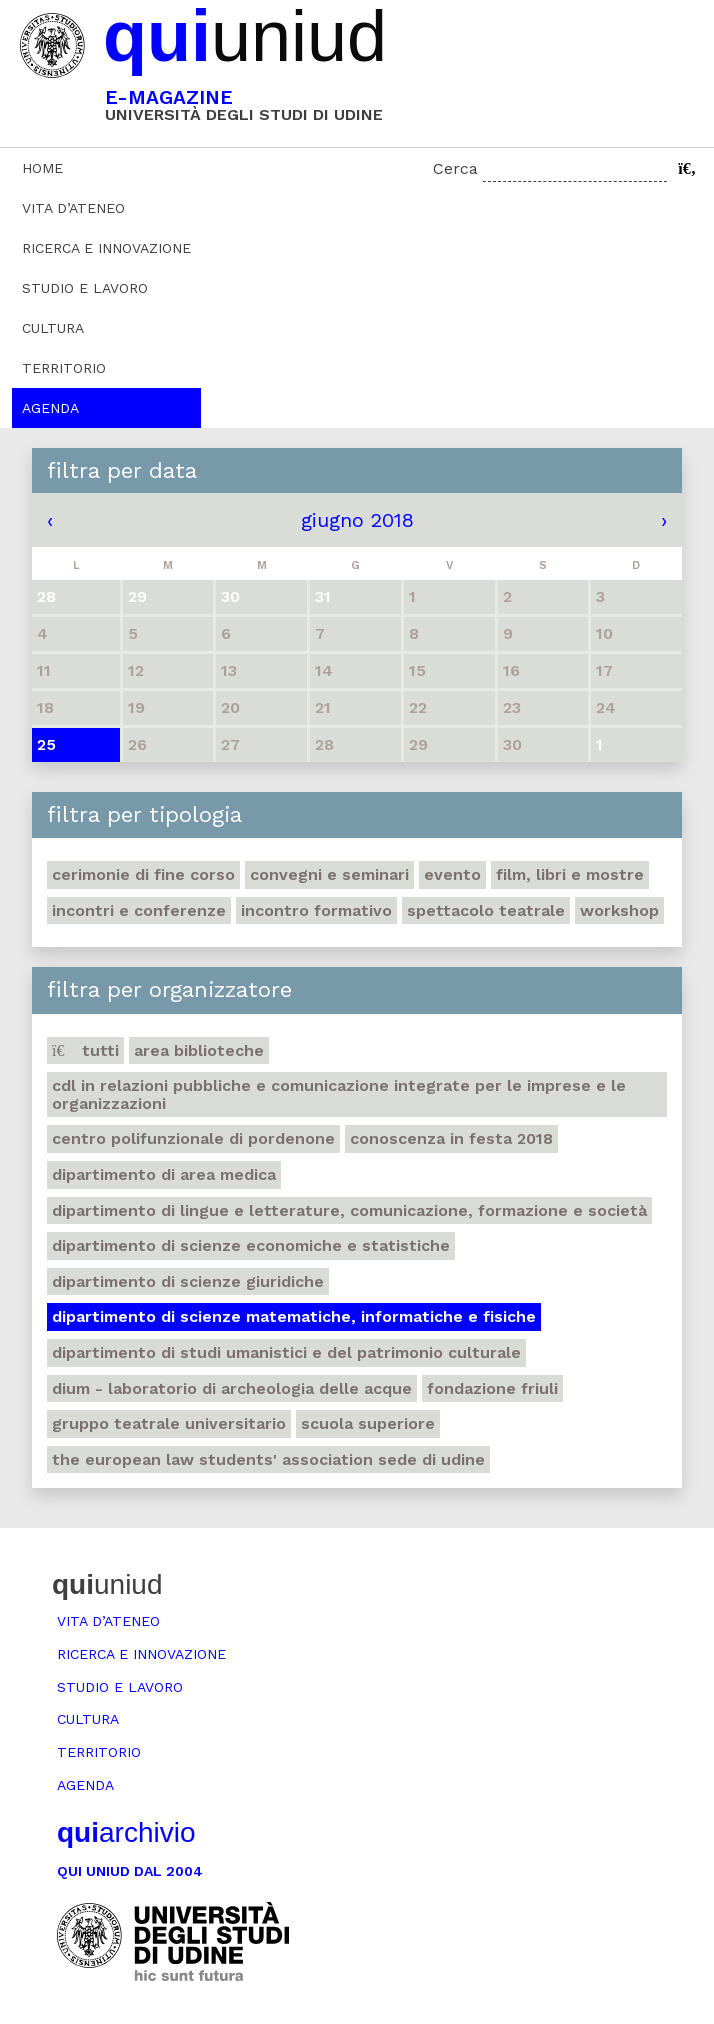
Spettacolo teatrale (486, 910)
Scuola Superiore (368, 1423)
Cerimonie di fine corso (143, 874)
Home (42, 168)
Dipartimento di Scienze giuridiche (188, 1281)
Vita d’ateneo (73, 208)
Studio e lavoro (85, 288)
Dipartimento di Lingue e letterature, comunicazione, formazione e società (349, 1210)
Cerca (455, 168)
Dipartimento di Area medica (164, 1174)
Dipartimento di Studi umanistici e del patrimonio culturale (286, 1352)
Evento (452, 874)
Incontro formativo (316, 910)
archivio (126, 1832)
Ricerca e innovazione (106, 248)
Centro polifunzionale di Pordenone (193, 1138)
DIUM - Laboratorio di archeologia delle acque (232, 1388)
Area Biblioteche (199, 1050)
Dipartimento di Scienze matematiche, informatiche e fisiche (294, 1316)
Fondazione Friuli (492, 1388)
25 (46, 744)
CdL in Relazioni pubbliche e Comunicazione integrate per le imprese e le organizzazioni (339, 1094)
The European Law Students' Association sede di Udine (268, 1459)
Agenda (50, 408)
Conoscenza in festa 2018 (451, 1138)
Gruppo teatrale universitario (169, 1423)
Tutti (85, 1050)
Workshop (619, 910)
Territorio (64, 368)
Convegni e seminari (329, 874)
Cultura (53, 328)
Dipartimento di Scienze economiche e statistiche (251, 1245)
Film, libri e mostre (570, 874)
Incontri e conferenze (139, 910)
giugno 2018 (357, 520)
